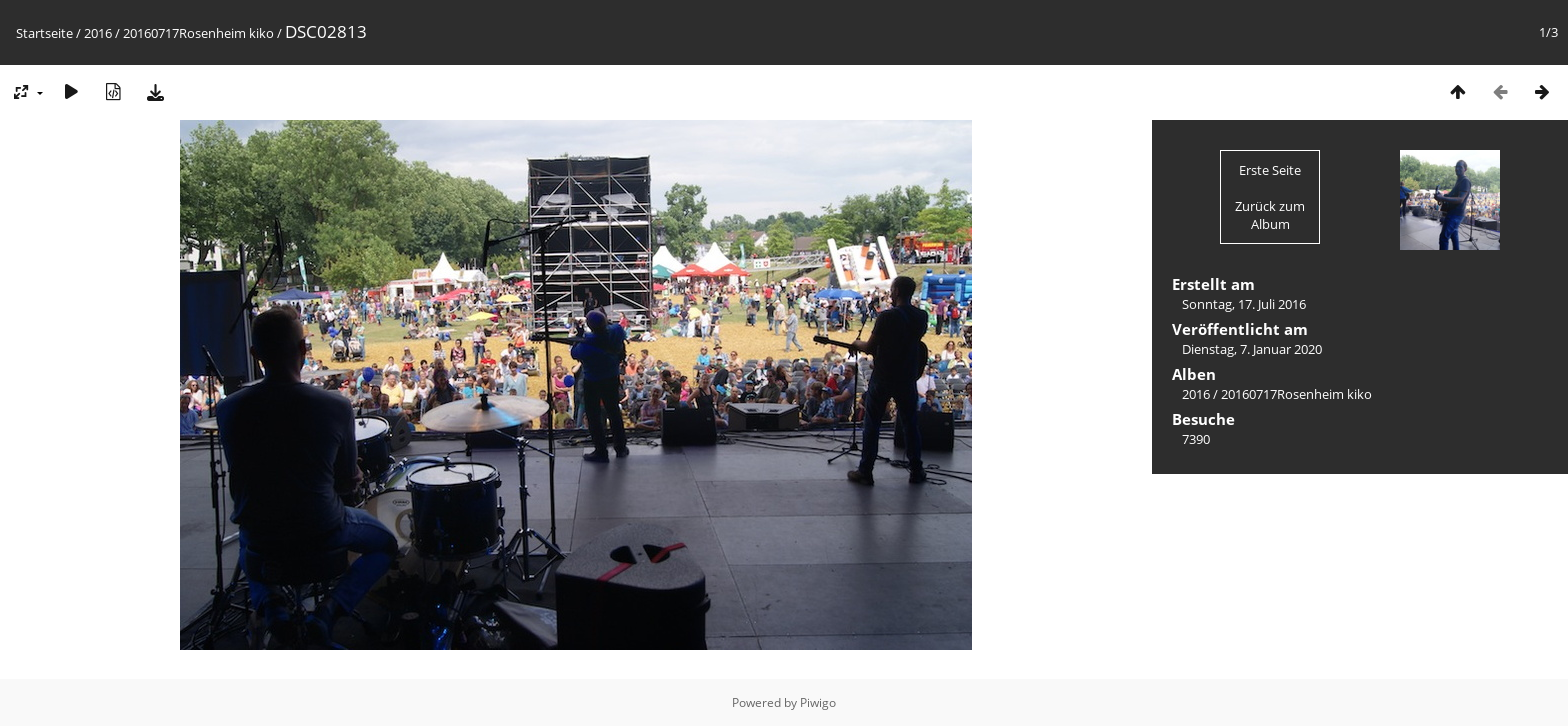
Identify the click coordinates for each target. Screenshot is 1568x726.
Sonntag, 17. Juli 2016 (1244, 304)
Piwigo (818, 702)
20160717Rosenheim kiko (198, 33)
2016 (98, 33)
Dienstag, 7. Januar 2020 (1252, 349)
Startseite (44, 33)
